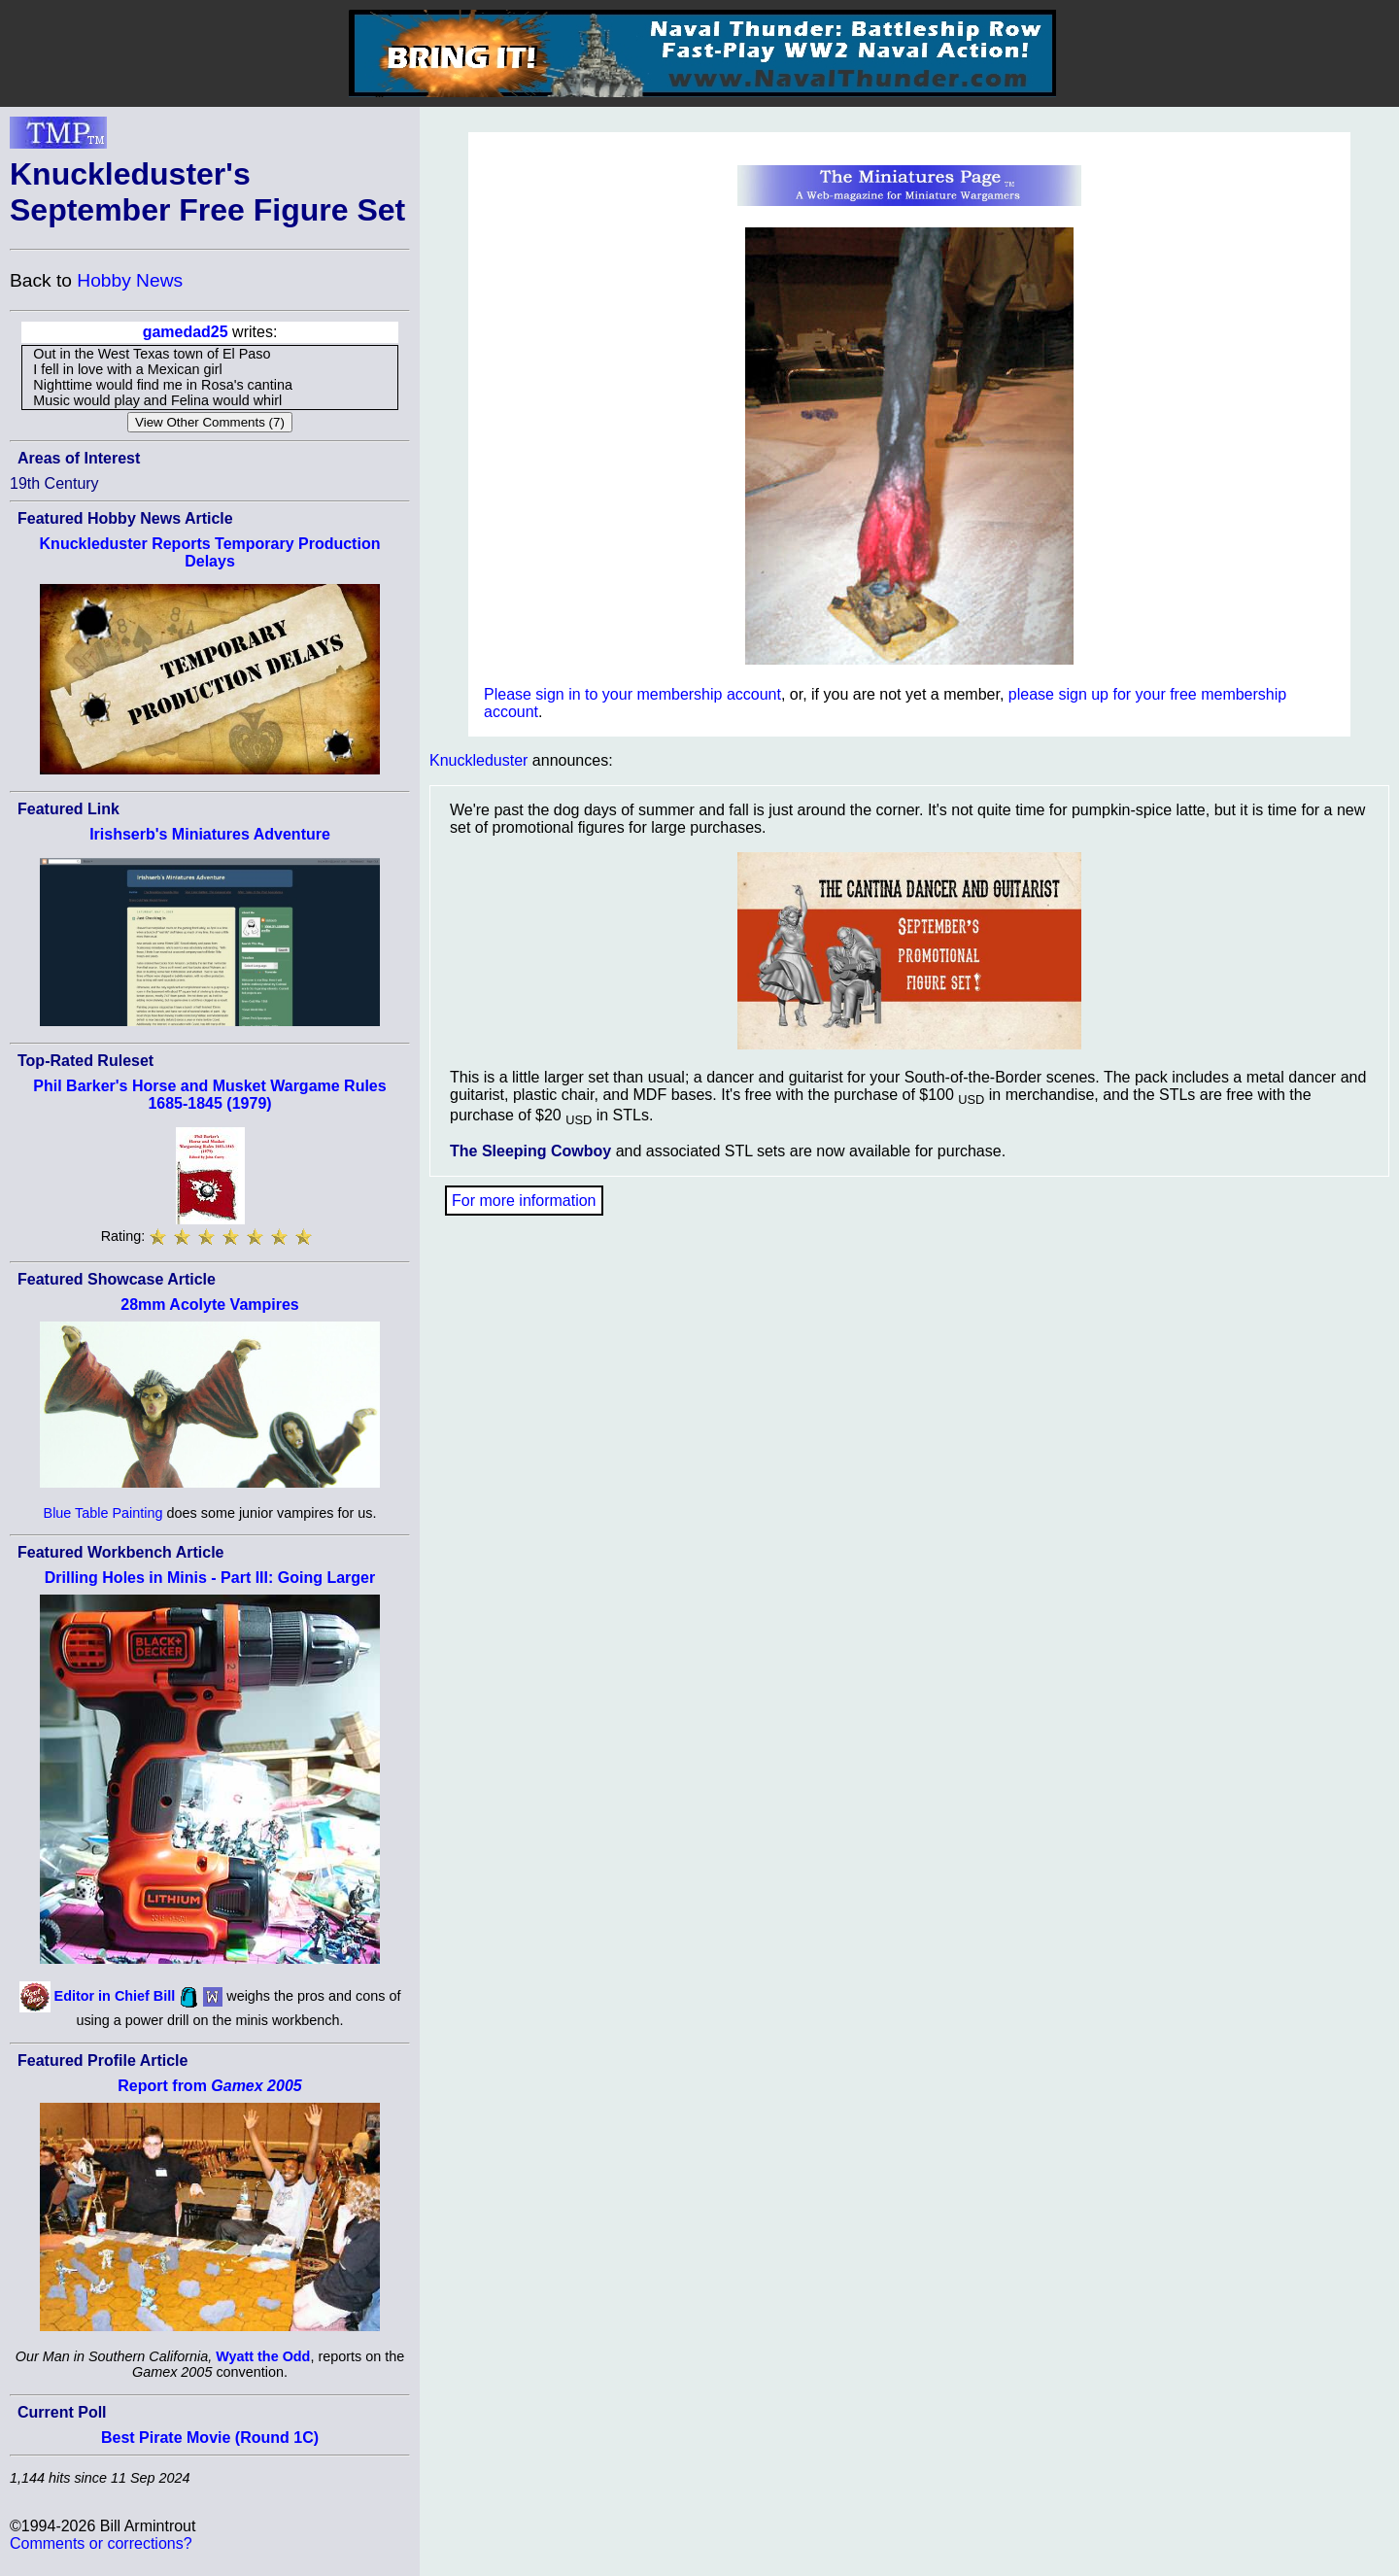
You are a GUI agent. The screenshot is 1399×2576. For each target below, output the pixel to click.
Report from (209, 2086)
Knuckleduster (478, 760)
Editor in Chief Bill (115, 1996)
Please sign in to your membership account (632, 694)
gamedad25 (185, 332)
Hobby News (130, 280)
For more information (524, 1200)
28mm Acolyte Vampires (209, 1304)
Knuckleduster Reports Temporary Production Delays (210, 552)
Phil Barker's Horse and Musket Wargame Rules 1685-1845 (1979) (209, 1095)
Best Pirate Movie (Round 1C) (210, 2437)
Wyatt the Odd (263, 2356)
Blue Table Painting (103, 1513)
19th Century (54, 483)
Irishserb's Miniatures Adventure (209, 834)
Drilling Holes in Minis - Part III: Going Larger (210, 1577)
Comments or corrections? (101, 2543)
